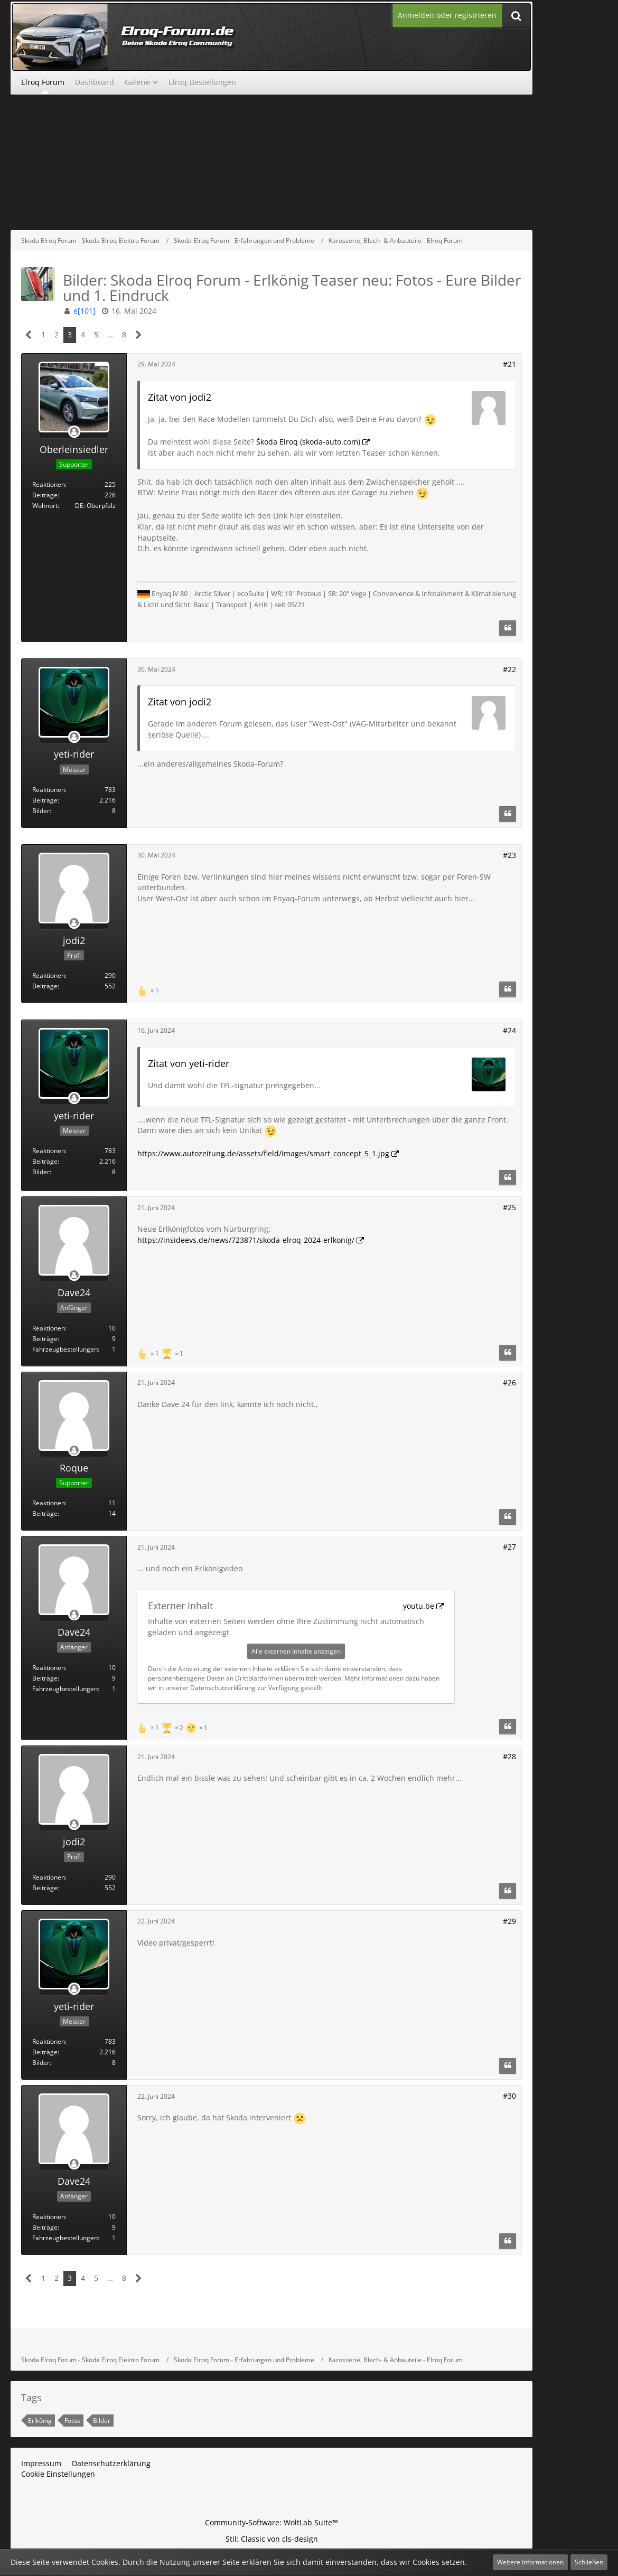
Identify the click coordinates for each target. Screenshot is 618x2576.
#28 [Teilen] (509, 1756)
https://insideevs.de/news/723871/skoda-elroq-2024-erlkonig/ (245, 1240)
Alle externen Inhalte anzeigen (296, 1651)
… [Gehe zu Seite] (110, 334)
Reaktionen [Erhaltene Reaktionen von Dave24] (48, 1328)
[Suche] (516, 15)
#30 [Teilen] (509, 2096)
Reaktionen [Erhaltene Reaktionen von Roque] (48, 1502)
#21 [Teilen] (509, 364)
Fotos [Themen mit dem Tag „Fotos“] (72, 2420)
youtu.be (418, 1606)
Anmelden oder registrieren (447, 15)
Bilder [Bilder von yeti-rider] (41, 810)
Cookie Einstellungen (58, 2474)
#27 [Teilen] (509, 1547)
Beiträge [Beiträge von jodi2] (45, 986)
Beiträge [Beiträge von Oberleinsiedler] (45, 494)
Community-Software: (271, 2522)
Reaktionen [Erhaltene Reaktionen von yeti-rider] (48, 789)
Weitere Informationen (530, 2562)
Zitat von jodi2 (179, 397)
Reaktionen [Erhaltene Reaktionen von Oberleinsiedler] (48, 484)
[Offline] (74, 432)
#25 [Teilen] (509, 1207)
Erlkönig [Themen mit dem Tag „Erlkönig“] (40, 2420)
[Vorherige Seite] (28, 335)
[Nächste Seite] (138, 335)
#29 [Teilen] (509, 1921)
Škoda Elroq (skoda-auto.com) (308, 442)
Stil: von (272, 2539)
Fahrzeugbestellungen (65, 1349)
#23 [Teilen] (509, 855)
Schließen (589, 2562)
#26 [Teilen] (509, 1382)
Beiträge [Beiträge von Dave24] (45, 1338)
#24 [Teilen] (509, 1030)
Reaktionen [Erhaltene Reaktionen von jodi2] (48, 975)
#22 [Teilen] (509, 669)
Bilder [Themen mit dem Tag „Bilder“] (101, 2420)
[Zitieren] (507, 628)
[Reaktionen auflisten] (149, 989)
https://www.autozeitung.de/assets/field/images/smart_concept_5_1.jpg (263, 1153)
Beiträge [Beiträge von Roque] (45, 1513)
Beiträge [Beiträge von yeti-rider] (45, 800)
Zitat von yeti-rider (188, 1063)
